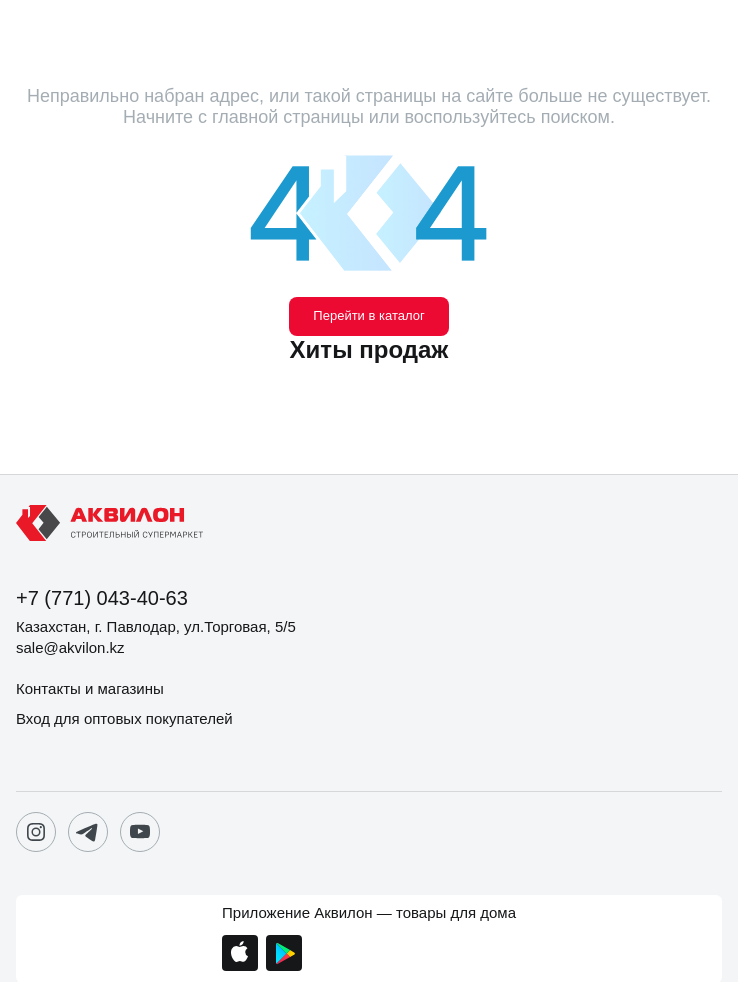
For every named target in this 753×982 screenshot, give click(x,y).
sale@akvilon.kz (70, 647)
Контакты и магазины (90, 688)
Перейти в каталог (368, 315)
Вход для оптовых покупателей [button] (124, 718)
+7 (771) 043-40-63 (102, 598)
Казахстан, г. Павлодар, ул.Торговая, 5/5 (156, 626)
